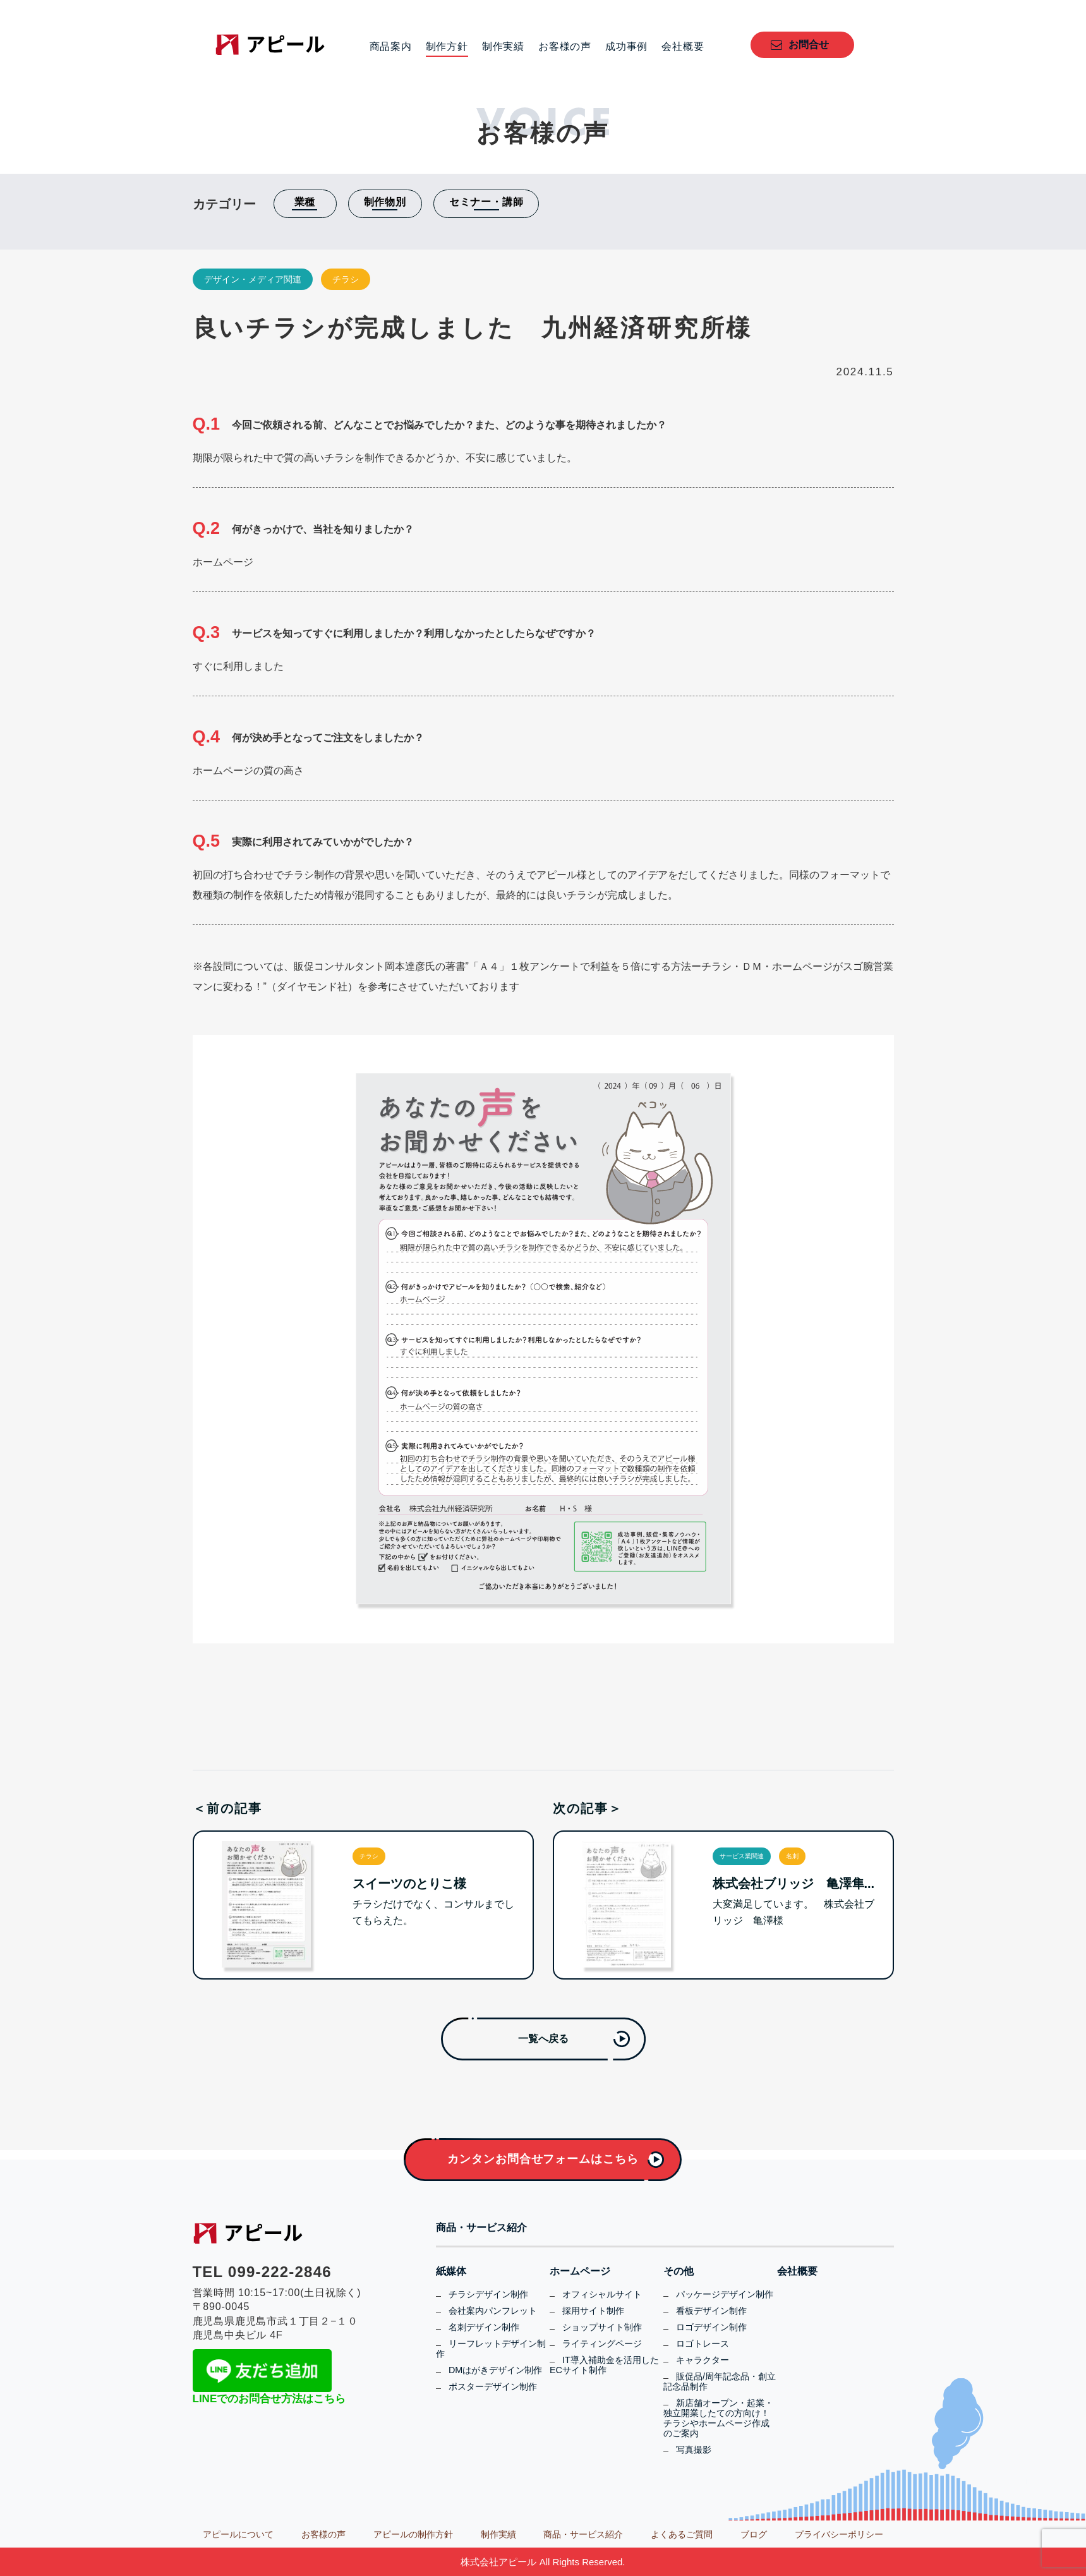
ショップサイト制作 (602, 2327)
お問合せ (808, 44)
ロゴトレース (702, 2343)
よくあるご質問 (682, 2534)
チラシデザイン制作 (488, 2294)
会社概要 (682, 47)
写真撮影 (693, 2450)
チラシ (345, 279)
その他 (678, 2271)
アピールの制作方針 (413, 2534)
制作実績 (503, 47)
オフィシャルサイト (602, 2294)
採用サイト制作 (593, 2311)
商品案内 (391, 47)
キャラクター (702, 2360)
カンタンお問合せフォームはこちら (542, 2159)
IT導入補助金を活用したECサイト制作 (604, 2365)
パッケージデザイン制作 (724, 2294)
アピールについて (238, 2534)
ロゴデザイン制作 (711, 2327)
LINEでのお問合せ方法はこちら (269, 2399)
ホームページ (580, 2271)
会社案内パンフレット (493, 2311)
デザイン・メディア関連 (252, 279)
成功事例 (626, 47)
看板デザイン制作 (711, 2311)
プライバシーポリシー (839, 2534)
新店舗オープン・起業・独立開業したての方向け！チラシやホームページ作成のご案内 (718, 2418)
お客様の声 (564, 47)
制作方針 (447, 47)
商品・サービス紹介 (481, 2228)
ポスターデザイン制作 (493, 2386)
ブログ (753, 2534)
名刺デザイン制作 (484, 2327)
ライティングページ (602, 2343)
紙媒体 (451, 2271)
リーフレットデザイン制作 (491, 2348)
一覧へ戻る (543, 2038)
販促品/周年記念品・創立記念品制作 (719, 2381)
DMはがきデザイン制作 (495, 2370)
